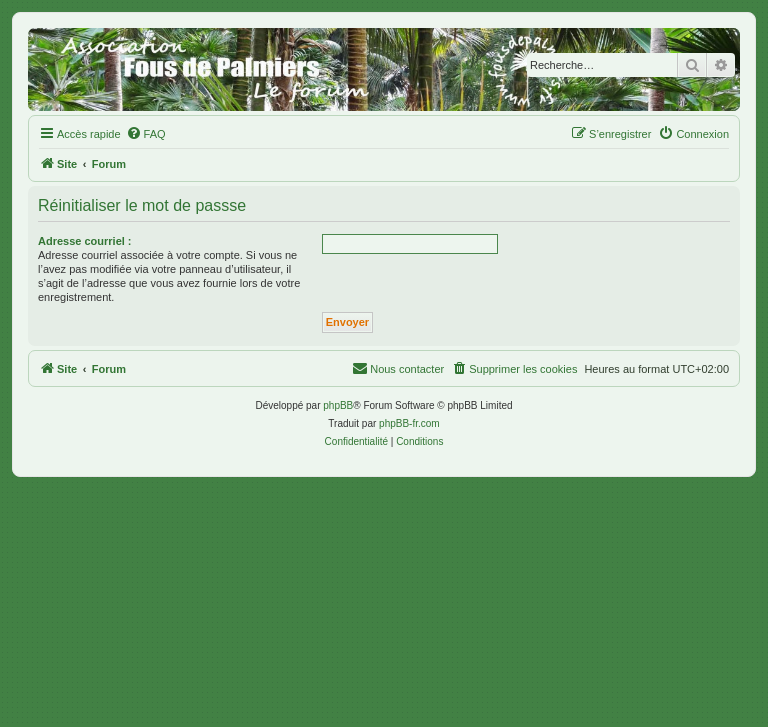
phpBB (338, 405)
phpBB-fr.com (409, 423)
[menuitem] (146, 134)
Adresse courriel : (85, 241)
